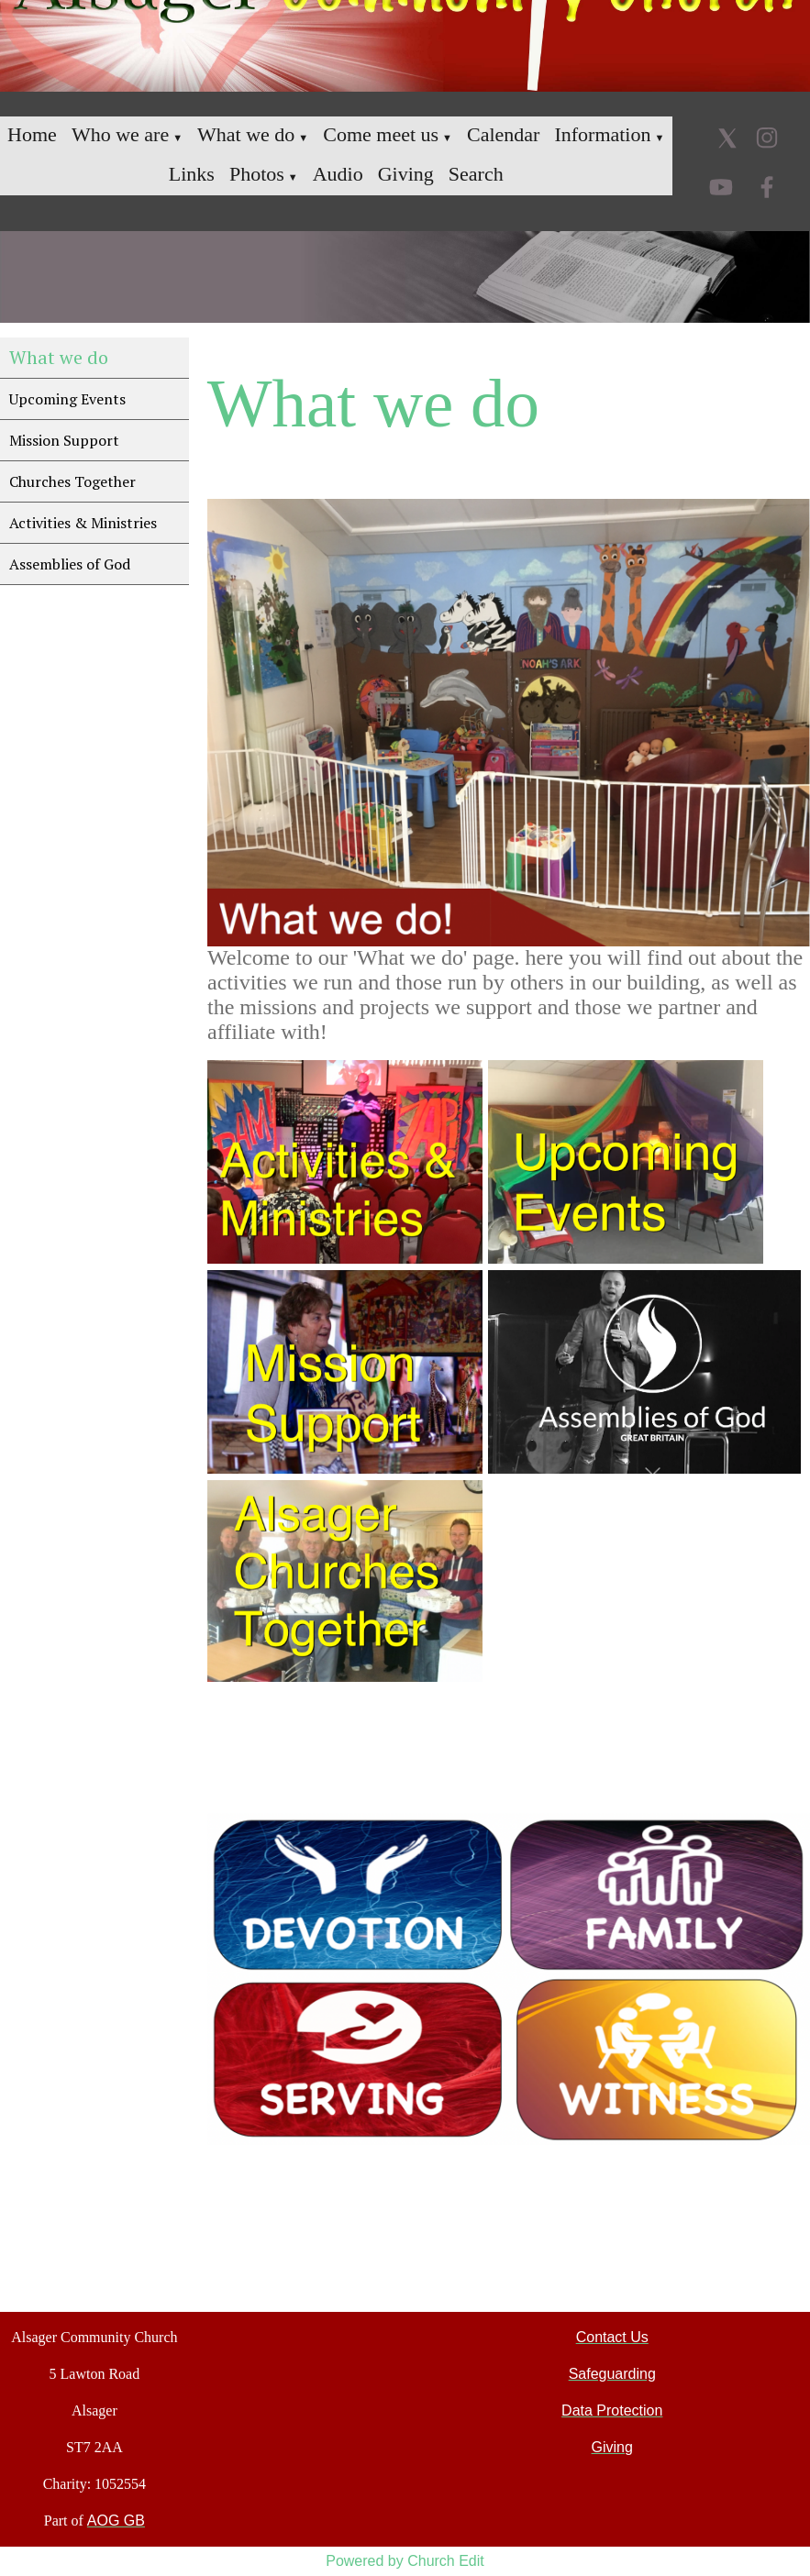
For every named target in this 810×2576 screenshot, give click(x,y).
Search (476, 173)
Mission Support (64, 440)
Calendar (503, 134)
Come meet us (380, 134)
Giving (406, 173)
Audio (338, 173)
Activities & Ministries (83, 523)
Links (192, 173)
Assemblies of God (69, 564)
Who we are (120, 134)
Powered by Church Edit (405, 2561)
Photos (256, 173)
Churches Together (72, 481)
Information (602, 134)
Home (32, 134)
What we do (245, 134)
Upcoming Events (67, 399)
